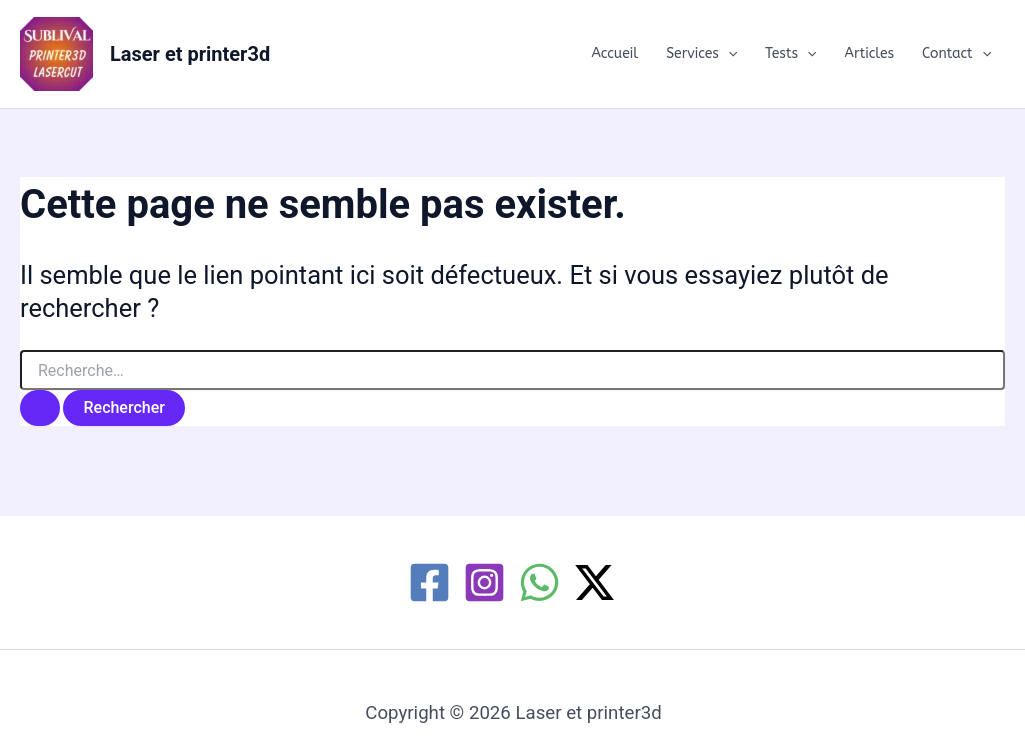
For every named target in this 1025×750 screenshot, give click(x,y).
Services (701, 54)
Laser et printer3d (190, 54)
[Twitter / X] (594, 582)
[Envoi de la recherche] (40, 408)
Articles (870, 53)
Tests (790, 54)
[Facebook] (429, 582)
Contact (956, 54)
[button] (728, 54)
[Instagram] (484, 582)
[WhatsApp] (539, 582)
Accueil (614, 53)
